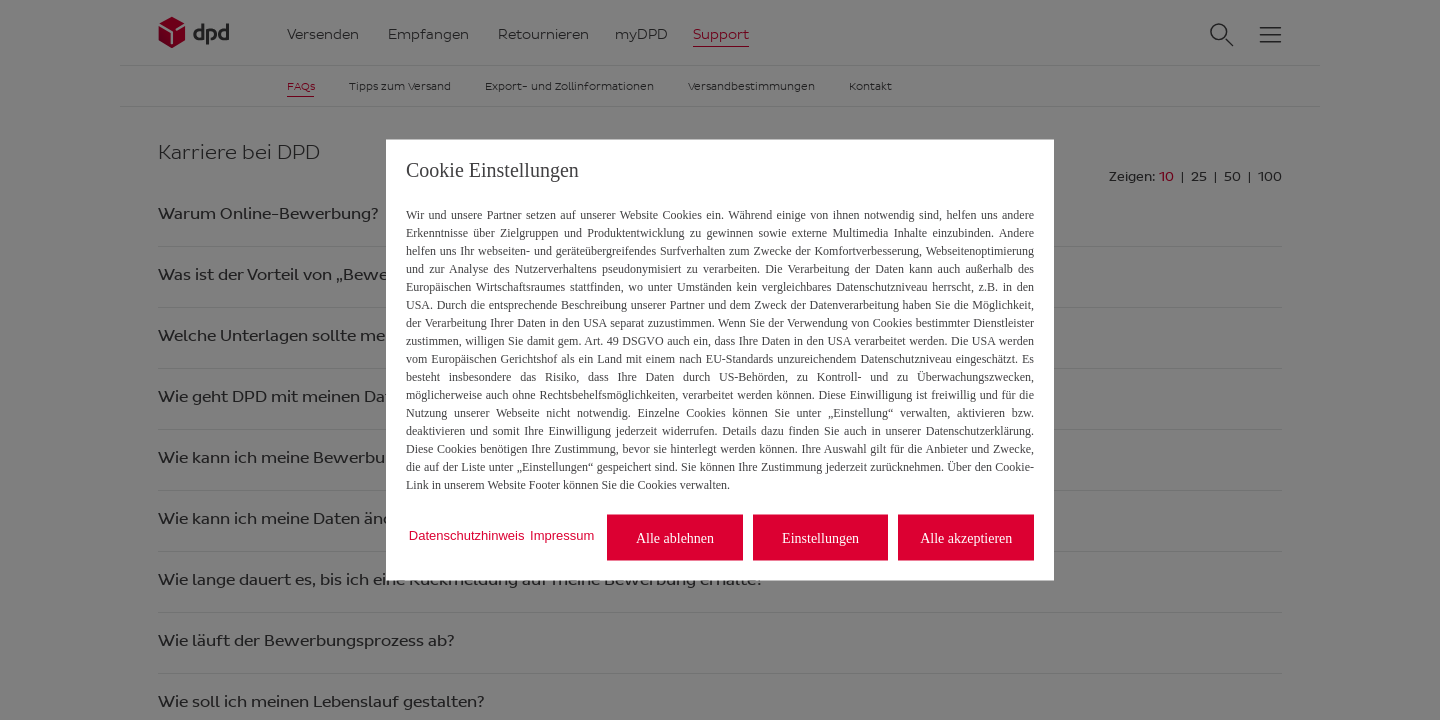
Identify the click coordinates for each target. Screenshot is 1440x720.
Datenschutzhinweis (467, 534)
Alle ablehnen (675, 537)
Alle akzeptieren (966, 537)
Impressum (562, 534)
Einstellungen (820, 537)
